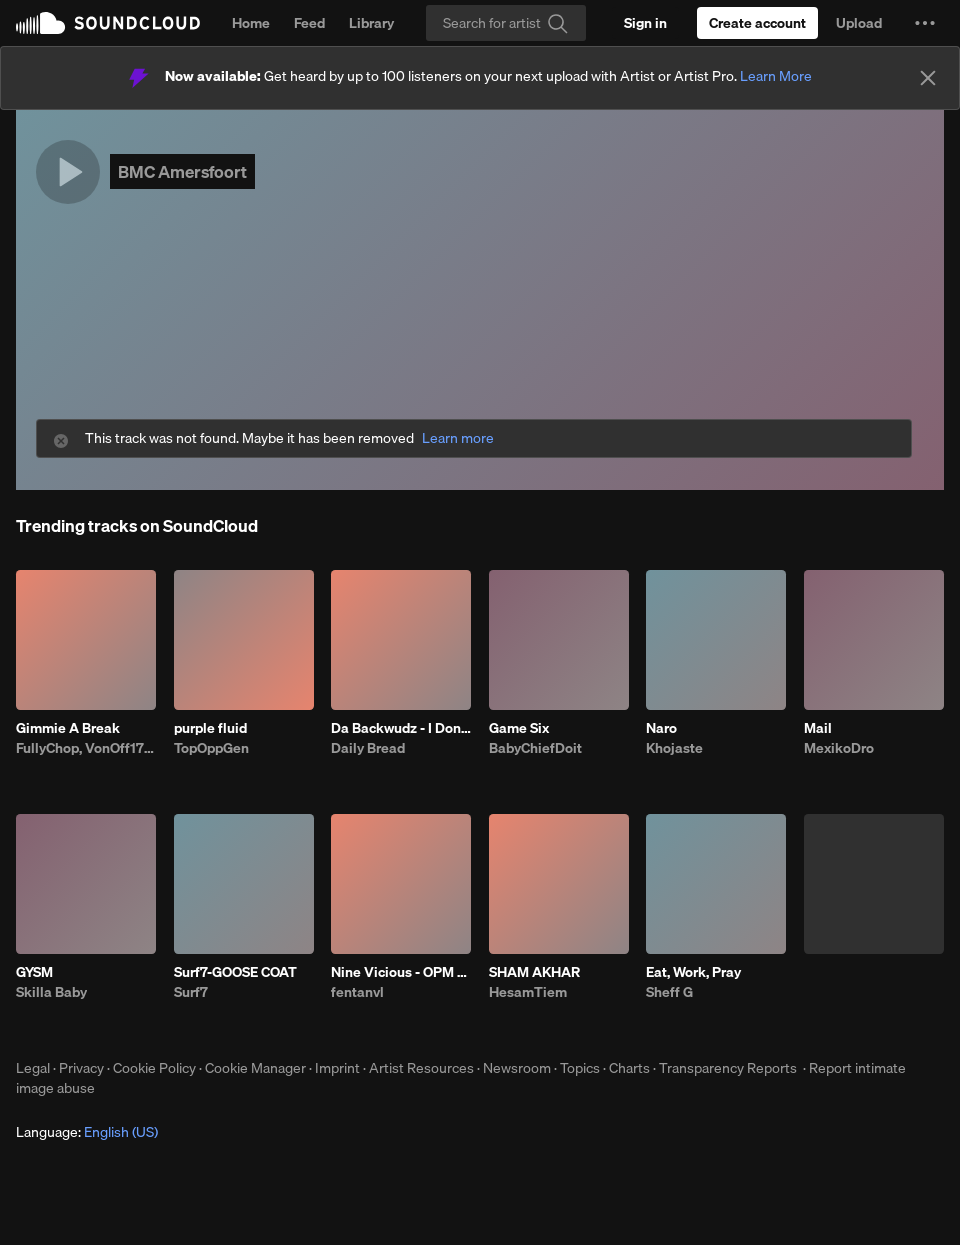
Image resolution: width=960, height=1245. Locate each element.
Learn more (458, 438)
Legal (33, 1068)
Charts (629, 1068)
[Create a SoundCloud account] (757, 23)
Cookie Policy (154, 1068)
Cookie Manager (255, 1068)
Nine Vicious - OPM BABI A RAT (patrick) (401, 972)
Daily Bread (368, 748)
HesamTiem (528, 992)
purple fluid (210, 728)
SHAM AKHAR (534, 972)
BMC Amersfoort (182, 171)
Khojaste (674, 748)
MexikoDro (839, 748)
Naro (661, 728)
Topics (580, 1068)
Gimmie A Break (68, 728)
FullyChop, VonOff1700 (86, 748)
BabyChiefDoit (535, 748)
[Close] (928, 78)
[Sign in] (645, 23)
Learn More (776, 76)
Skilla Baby (51, 992)
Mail (818, 728)
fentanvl (357, 992)
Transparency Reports (728, 1068)
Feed (309, 23)
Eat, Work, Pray (693, 972)
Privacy (81, 1068)
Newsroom (517, 1068)
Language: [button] (87, 1132)
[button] (925, 23)
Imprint (337, 1068)
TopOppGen (211, 748)
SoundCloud (108, 23)
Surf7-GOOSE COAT (235, 972)
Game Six (519, 728)
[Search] (506, 23)
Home (251, 23)
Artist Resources (421, 1068)
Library (371, 23)
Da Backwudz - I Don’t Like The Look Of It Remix (401, 728)
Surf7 (191, 992)
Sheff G (669, 992)
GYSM (34, 972)
